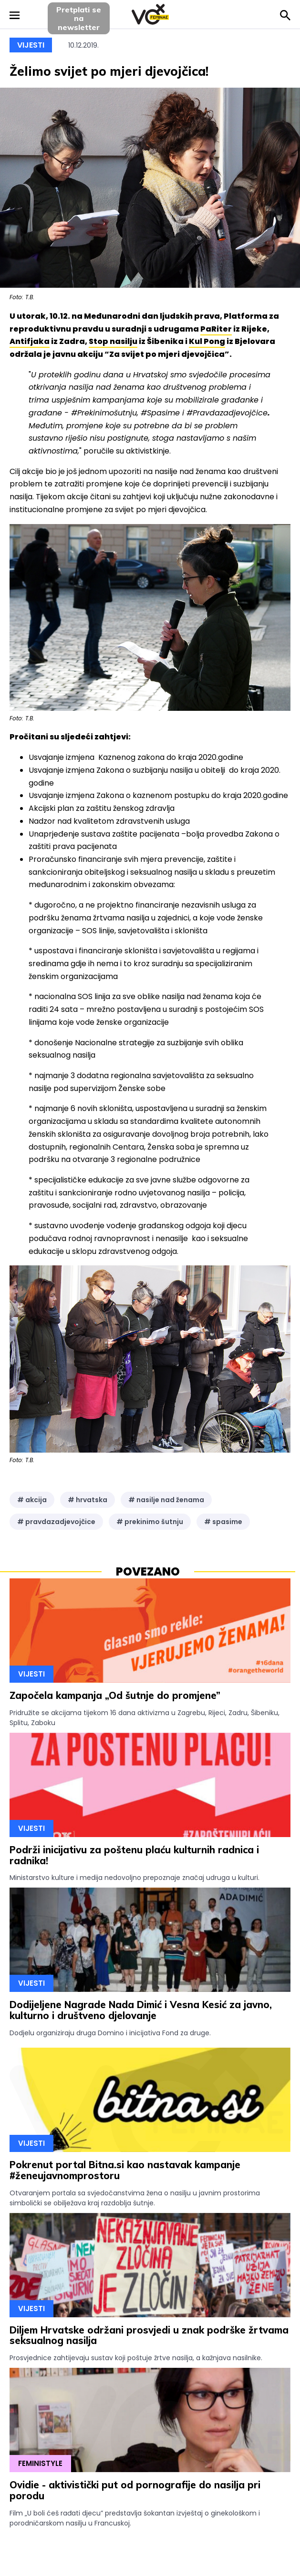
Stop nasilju (113, 341)
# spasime (223, 1521)
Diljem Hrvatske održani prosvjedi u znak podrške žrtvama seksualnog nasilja (149, 2335)
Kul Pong (207, 341)
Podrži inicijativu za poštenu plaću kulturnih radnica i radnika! (134, 1855)
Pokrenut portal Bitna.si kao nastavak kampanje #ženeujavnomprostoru (125, 2170)
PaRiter (216, 328)
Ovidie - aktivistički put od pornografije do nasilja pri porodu (135, 2490)
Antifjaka (30, 341)
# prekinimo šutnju (149, 1521)
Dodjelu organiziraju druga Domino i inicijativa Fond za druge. (110, 2033)
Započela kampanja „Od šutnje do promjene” (115, 1695)
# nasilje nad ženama (166, 1500)
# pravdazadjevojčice (56, 1521)
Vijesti (30, 45)
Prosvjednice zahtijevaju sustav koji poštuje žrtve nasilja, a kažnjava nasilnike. (136, 2358)
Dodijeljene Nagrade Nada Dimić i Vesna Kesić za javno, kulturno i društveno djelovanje (141, 2010)
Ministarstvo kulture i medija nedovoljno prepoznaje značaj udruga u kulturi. (134, 1877)
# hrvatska (87, 1500)
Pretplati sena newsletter (78, 18)
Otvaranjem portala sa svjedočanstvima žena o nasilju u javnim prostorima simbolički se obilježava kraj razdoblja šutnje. (135, 2198)
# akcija (32, 1500)
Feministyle (40, 2463)
